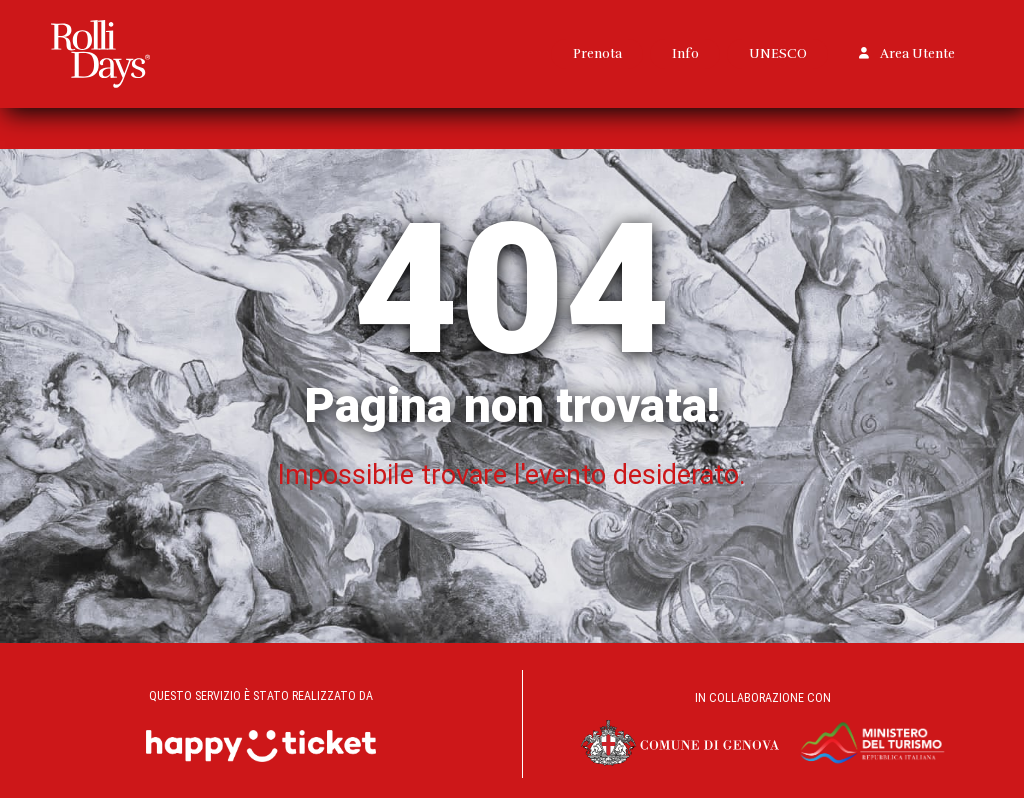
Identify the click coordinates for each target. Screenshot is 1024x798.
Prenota (597, 53)
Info (685, 53)
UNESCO (778, 53)
